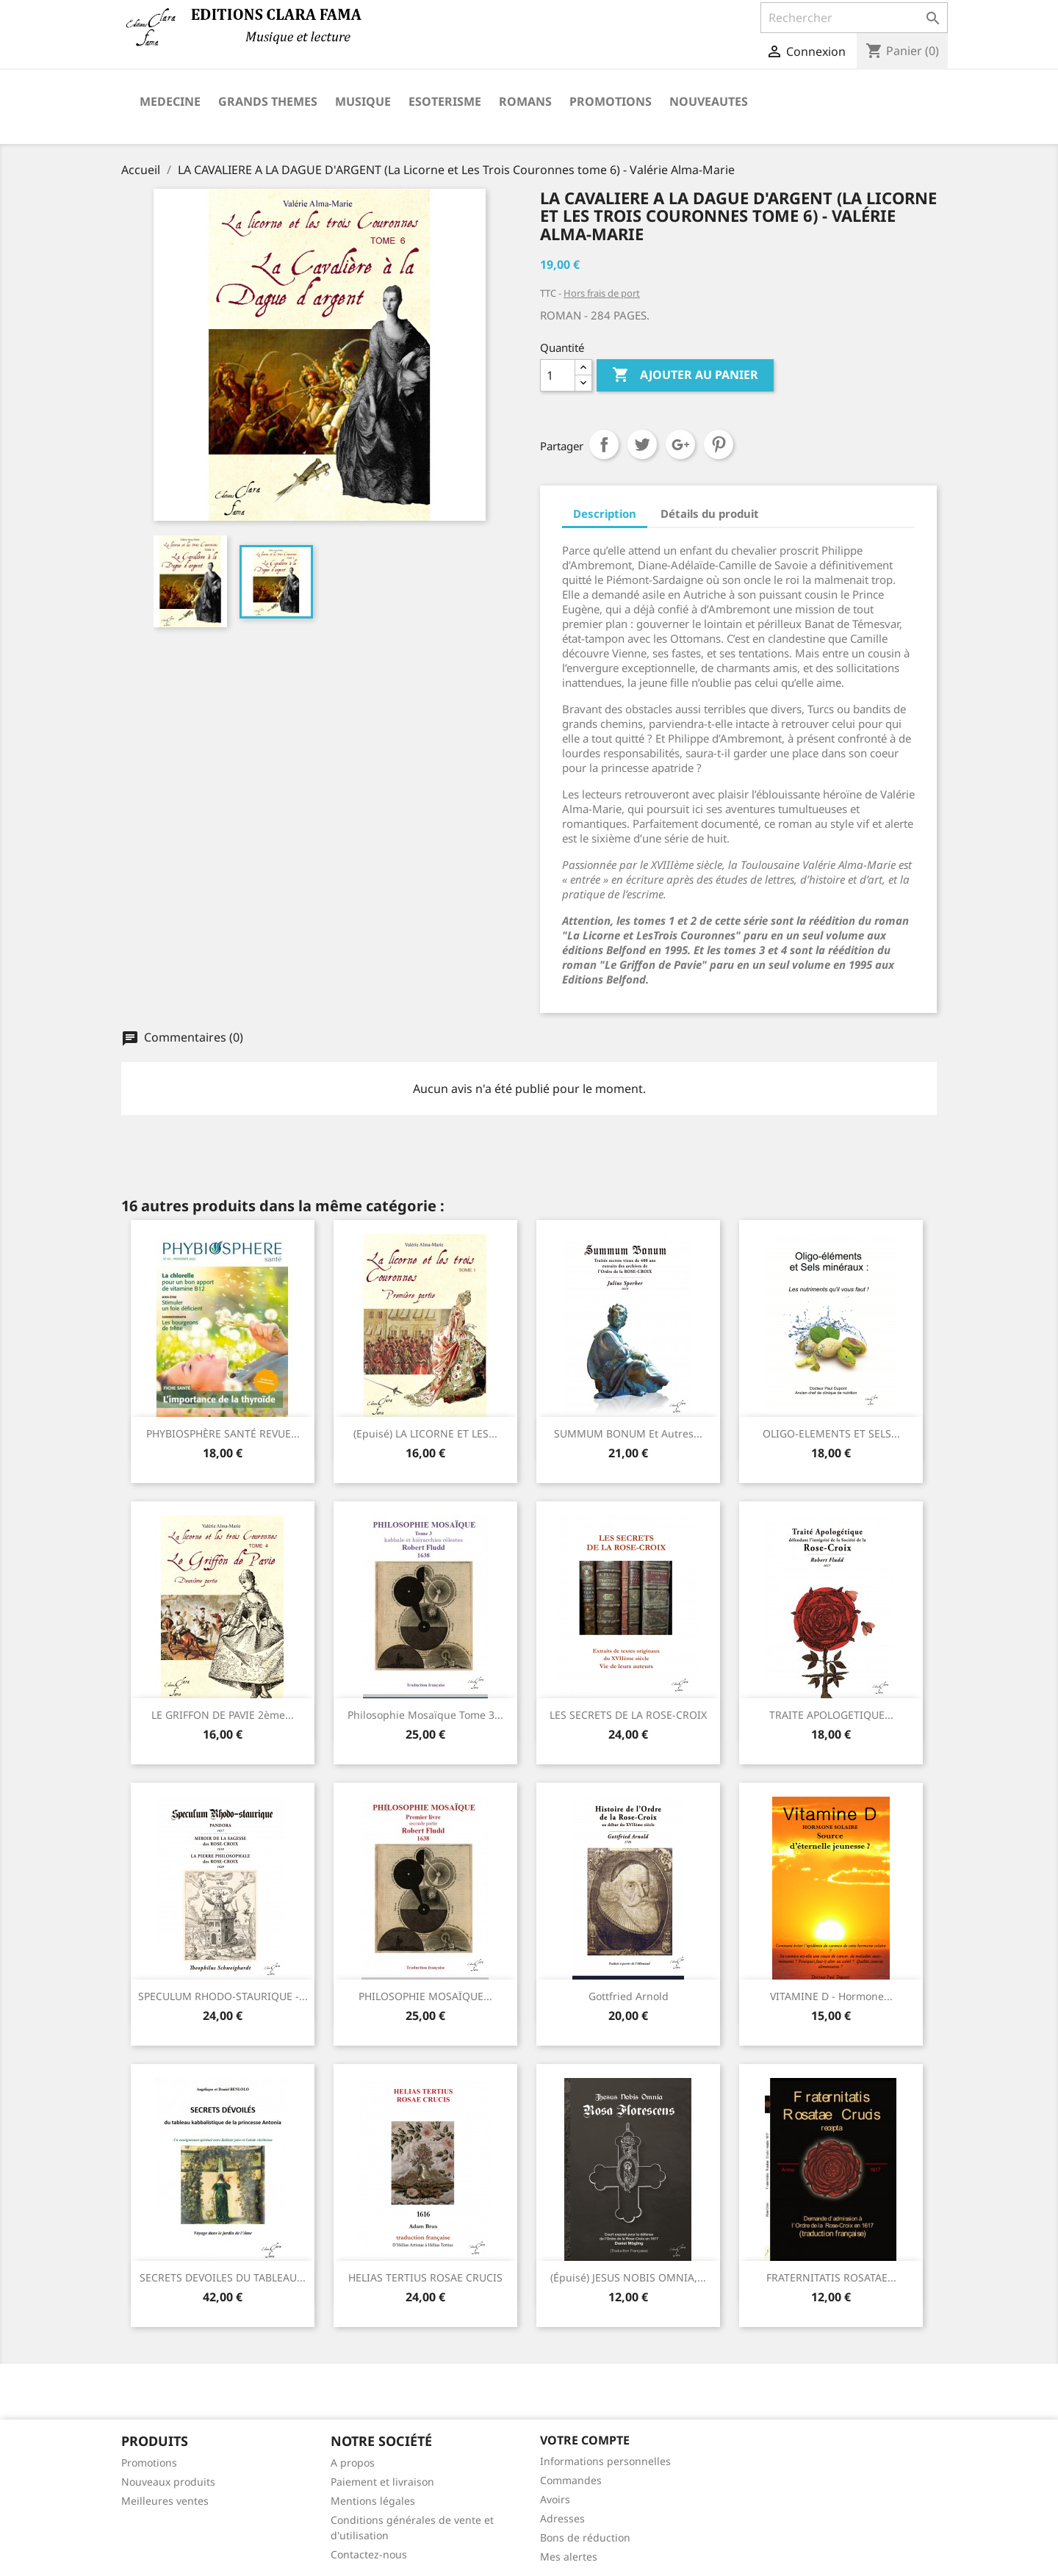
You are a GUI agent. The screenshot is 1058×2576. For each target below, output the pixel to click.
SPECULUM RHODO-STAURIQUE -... (223, 1996)
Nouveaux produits (168, 2482)
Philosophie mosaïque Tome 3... (425, 1715)
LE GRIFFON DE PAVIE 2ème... (222, 1715)
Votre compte (585, 2440)
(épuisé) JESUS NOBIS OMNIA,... (628, 2277)
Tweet (642, 444)
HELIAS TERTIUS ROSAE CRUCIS (425, 2277)
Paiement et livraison (382, 2482)
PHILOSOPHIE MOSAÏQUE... (425, 1996)
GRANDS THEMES (267, 101)
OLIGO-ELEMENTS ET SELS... (831, 1433)
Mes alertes (568, 2557)
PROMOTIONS (610, 101)
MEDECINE (170, 101)
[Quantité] (557, 375)
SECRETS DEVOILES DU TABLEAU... (223, 2277)
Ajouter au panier (685, 375)
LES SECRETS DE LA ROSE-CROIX (628, 1715)
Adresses (562, 2518)
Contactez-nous (369, 2554)
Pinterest (718, 444)
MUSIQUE (363, 101)
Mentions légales (373, 2501)
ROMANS (525, 101)
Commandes (571, 2480)
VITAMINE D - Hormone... (831, 1996)
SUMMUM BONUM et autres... (628, 1433)
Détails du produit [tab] (710, 513)
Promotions (149, 2462)
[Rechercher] (854, 17)
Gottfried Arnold (629, 1996)
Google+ (680, 444)
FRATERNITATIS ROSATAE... (831, 2277)
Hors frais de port (602, 293)
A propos (353, 2462)
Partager (604, 444)
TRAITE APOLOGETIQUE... (831, 1715)
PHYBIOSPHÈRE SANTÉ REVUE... (223, 1433)
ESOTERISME (445, 101)
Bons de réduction (585, 2537)
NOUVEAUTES (708, 101)
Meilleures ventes (165, 2501)
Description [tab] (604, 513)
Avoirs (555, 2499)
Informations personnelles (605, 2461)
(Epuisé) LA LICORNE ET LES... (425, 1433)
